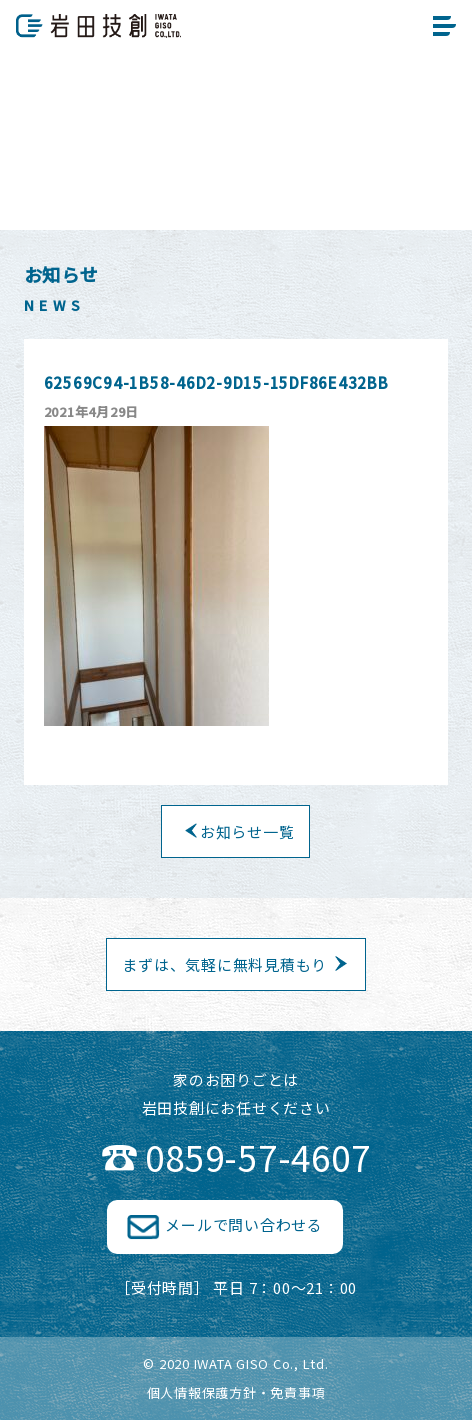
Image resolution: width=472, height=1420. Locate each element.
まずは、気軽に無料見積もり (224, 964)
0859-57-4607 (257, 1156)
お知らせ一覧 (247, 831)
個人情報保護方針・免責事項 (236, 1392)
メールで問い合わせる (244, 1224)
